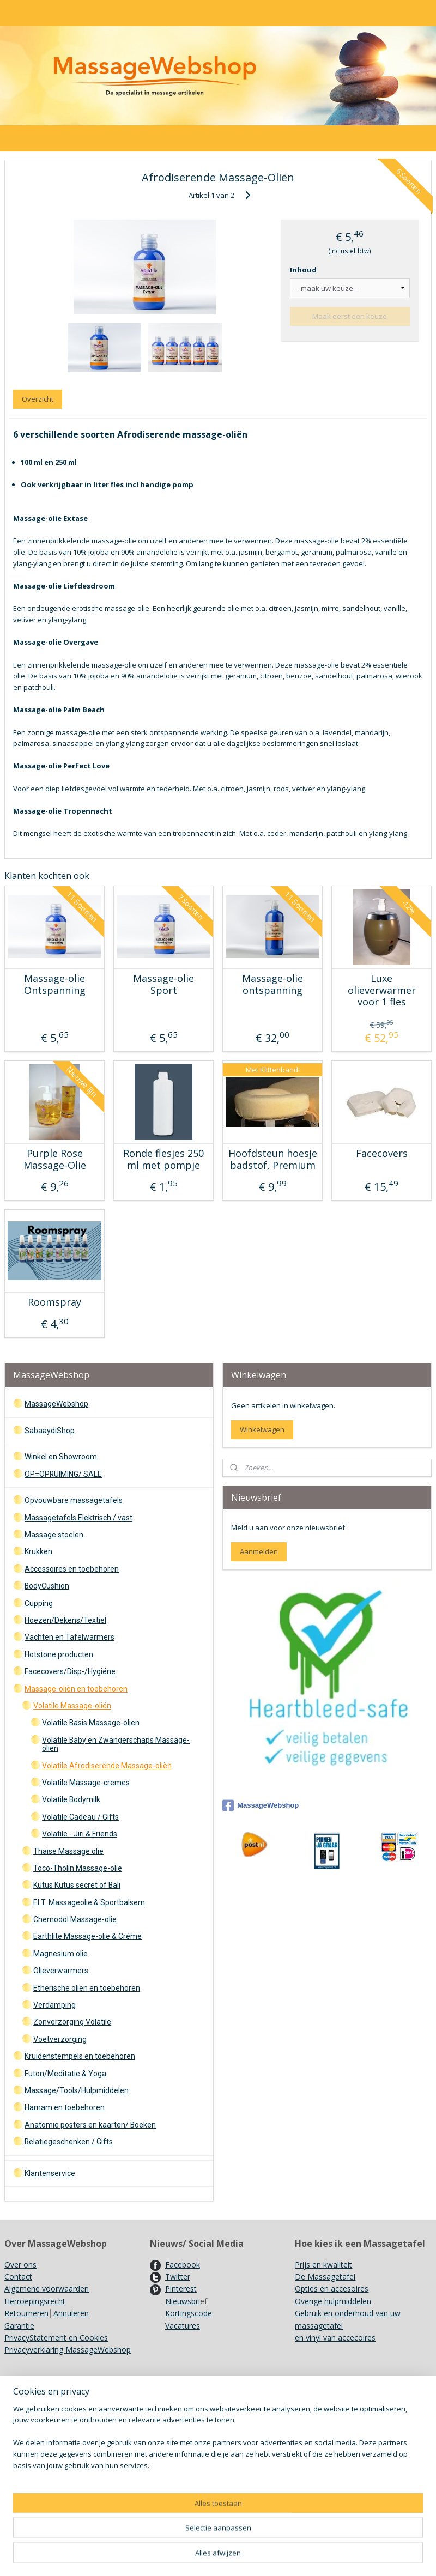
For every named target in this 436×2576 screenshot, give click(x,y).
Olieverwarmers (60, 1970)
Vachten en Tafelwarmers (69, 1637)
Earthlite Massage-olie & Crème (87, 1936)
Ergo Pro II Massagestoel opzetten (211, 2428)
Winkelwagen (262, 1429)
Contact (18, 2276)
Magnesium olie (60, 1953)
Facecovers (382, 1154)
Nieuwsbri (182, 2301)
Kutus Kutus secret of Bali (76, 1885)
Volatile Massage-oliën (72, 1705)
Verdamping (54, 2005)
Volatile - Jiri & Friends (79, 1833)
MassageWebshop (56, 1403)
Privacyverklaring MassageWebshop (67, 2349)
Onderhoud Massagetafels (197, 2404)
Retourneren (26, 2313)
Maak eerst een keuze (349, 316)
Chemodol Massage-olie (75, 1919)
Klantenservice (50, 2173)
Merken (17, 2440)
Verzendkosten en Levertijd (52, 2404)
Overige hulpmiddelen (333, 2301)
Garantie (19, 2325)
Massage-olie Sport (163, 984)
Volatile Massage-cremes (86, 1782)
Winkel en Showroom (61, 1456)
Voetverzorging (60, 2039)
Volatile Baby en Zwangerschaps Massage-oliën (116, 1744)
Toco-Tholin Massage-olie (77, 1868)
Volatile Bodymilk (71, 1799)
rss (282, 2556)
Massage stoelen (54, 1534)
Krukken (38, 1551)
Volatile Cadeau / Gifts (80, 1817)
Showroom (24, 2416)
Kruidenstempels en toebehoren (80, 2056)
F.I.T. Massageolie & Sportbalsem (89, 1902)
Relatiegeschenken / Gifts (69, 2141)
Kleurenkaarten (176, 2465)
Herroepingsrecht (34, 2301)
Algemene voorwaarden (46, 2288)
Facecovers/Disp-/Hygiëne (70, 1671)
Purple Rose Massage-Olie (54, 1159)
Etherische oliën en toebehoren (86, 1988)
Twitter (177, 2276)
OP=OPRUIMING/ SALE (63, 1474)
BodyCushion (47, 1585)
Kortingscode (188, 2313)
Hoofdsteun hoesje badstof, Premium (272, 1159)
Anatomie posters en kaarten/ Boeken (90, 2124)
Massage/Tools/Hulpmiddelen (77, 2090)
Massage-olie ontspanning (272, 984)
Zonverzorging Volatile (72, 2021)
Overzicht (37, 399)
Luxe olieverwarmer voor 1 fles (382, 990)
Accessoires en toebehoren (72, 1569)
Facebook (182, 2264)
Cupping (39, 1603)
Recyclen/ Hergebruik (41, 2452)
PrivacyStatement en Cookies (56, 2337)
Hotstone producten (59, 1654)
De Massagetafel (325, 2276)
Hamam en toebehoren (65, 2107)
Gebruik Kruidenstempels (48, 2428)
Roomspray (54, 1302)
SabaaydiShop (50, 1430)
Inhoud (303, 270)
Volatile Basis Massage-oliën (91, 1722)
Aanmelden (259, 1551)
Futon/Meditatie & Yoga (65, 2073)
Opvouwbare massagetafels (74, 1500)
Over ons (20, 2264)
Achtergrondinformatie (190, 2489)
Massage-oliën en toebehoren (76, 1688)
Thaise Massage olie (68, 1851)
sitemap (259, 2556)
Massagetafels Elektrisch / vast (78, 1517)
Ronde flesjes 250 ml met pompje (163, 1159)
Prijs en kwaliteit (323, 2264)
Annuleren (71, 2313)
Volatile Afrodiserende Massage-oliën (107, 1765)
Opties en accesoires (331, 2288)
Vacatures (182, 2325)
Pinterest (181, 2288)
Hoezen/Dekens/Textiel (65, 1620)
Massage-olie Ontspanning (55, 984)
